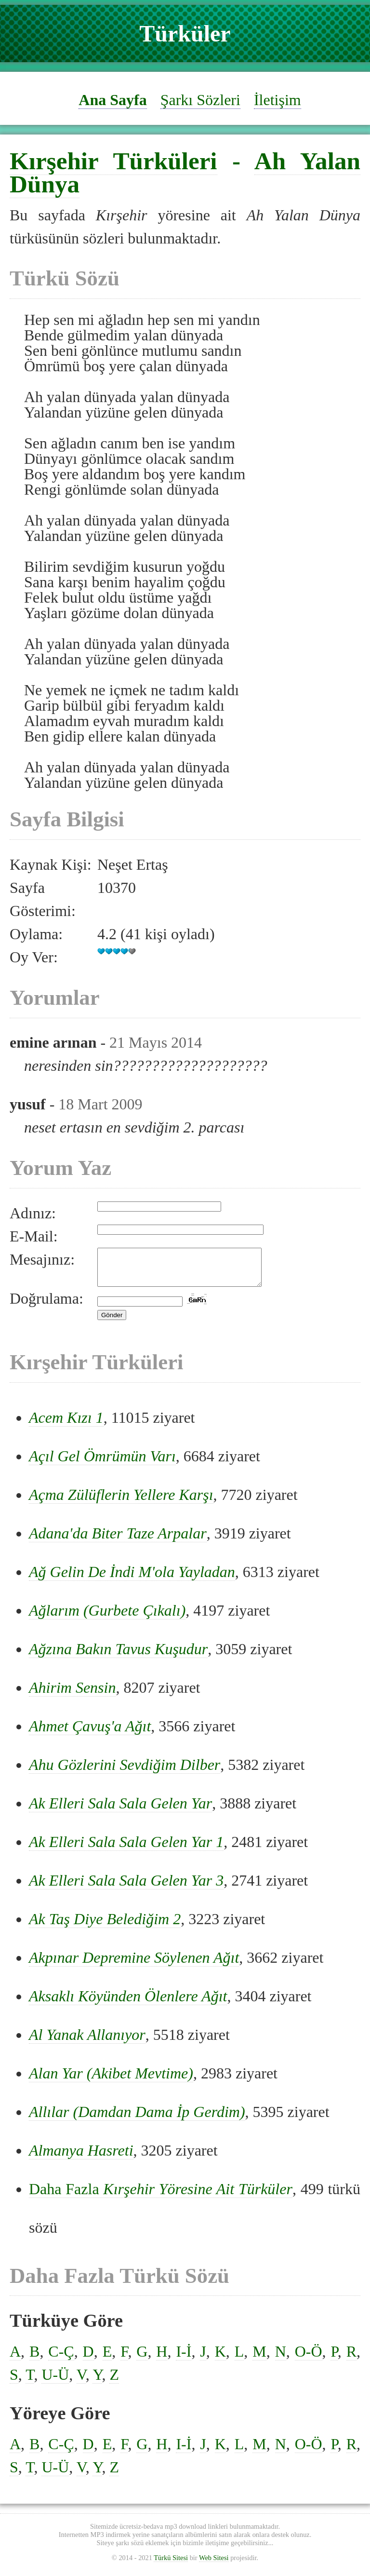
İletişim (277, 99)
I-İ (183, 2358)
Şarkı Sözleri (200, 99)
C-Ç (61, 2358)
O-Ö (308, 2358)
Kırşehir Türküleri (113, 161)
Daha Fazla (160, 2196)
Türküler (184, 33)
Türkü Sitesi (171, 2565)
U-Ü (55, 2381)
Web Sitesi (214, 2565)
